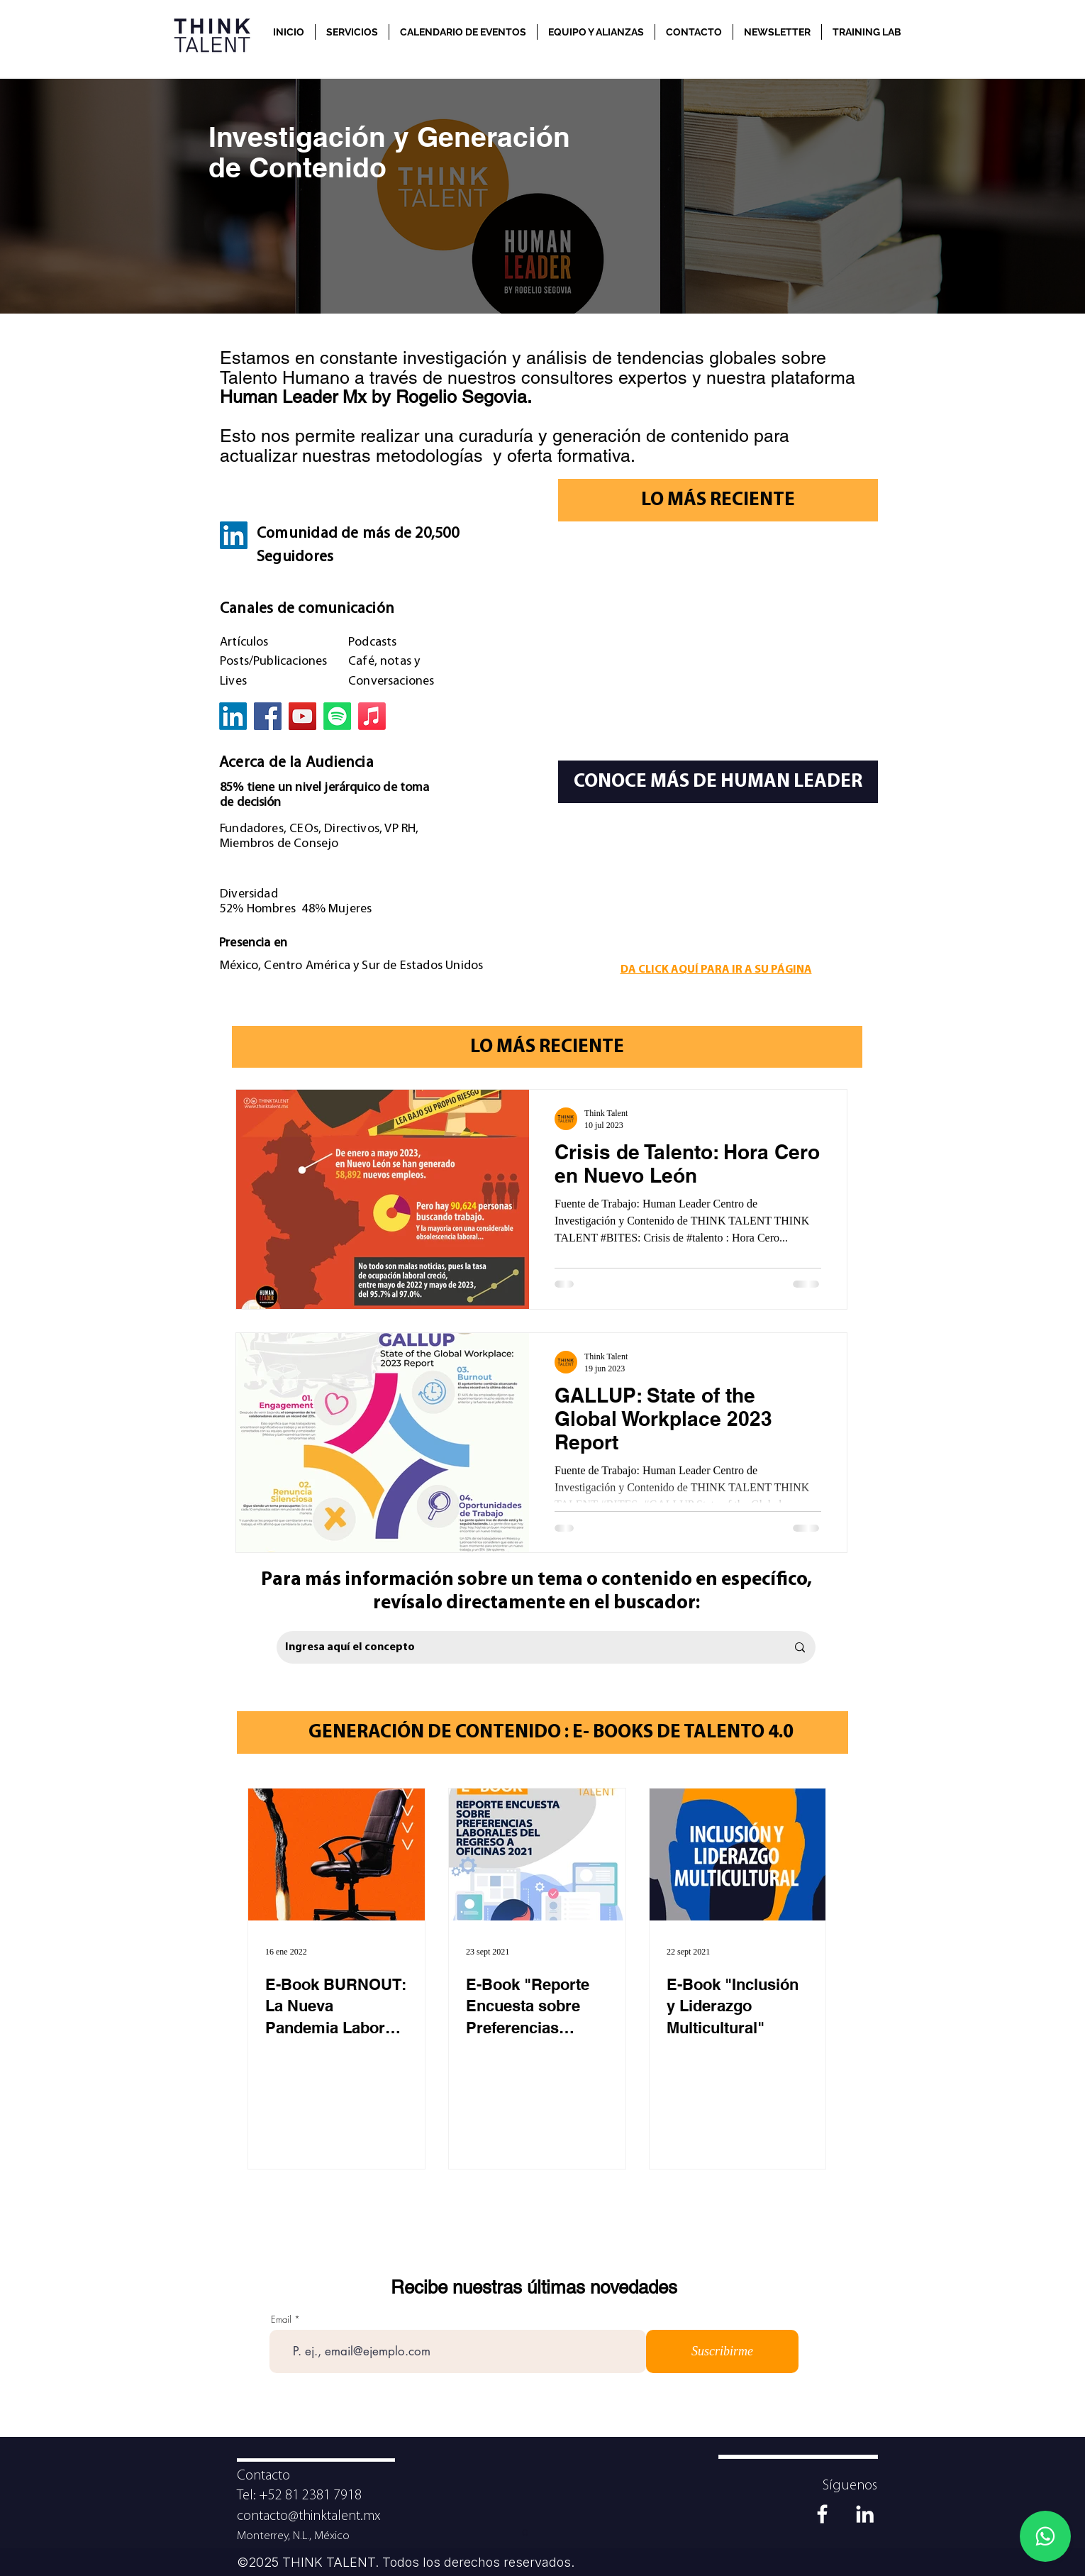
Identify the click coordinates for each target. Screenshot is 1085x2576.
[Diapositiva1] (525, 2533)
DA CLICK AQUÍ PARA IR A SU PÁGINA (716, 969)
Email (281, 2319)
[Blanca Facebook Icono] (822, 2514)
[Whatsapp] (1045, 2536)
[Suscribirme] (722, 2351)
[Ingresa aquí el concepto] (525, 1647)
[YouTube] (302, 716)
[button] (352, 32)
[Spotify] (337, 716)
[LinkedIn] (233, 535)
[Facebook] (268, 716)
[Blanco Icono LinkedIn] (864, 2514)
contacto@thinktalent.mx (309, 2516)
